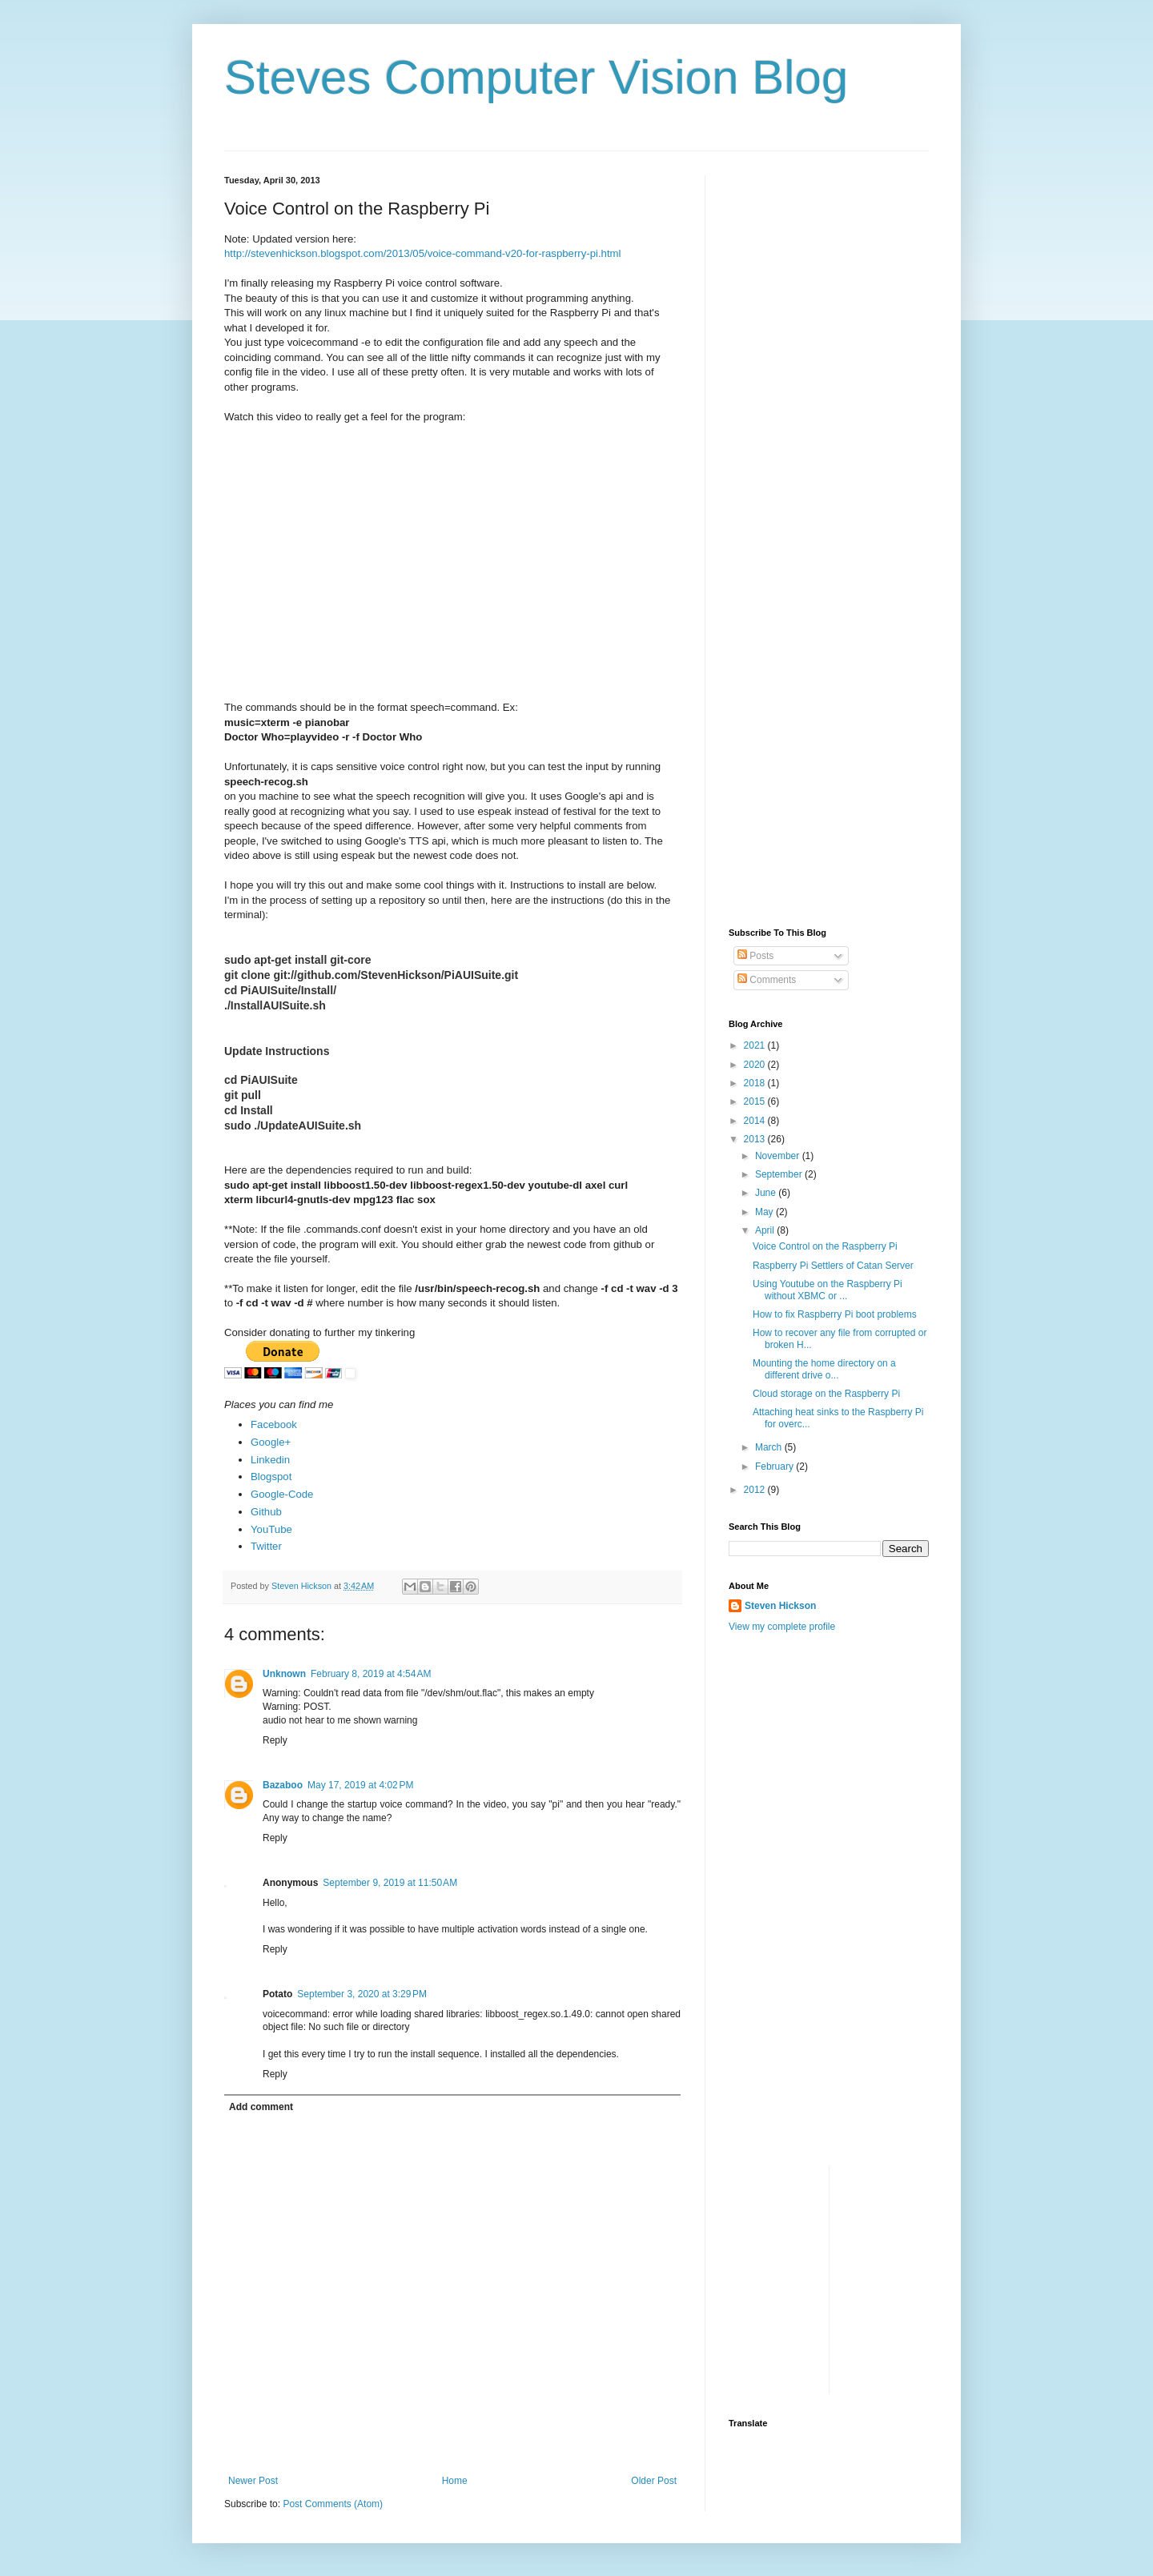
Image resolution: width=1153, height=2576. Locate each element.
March (770, 1447)
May (765, 1212)
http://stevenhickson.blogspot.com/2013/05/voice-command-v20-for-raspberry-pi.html (422, 253)
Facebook (274, 1424)
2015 (756, 1101)
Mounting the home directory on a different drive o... (824, 1369)
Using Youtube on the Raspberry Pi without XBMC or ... (827, 1289)
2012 (756, 1489)
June (766, 1192)
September (780, 1174)
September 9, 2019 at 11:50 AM (390, 1882)
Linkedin (270, 1460)
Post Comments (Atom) (333, 2504)
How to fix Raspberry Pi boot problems (835, 1314)
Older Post (654, 2480)
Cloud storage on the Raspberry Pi (826, 1393)
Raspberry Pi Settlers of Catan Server (833, 1265)
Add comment (261, 2107)
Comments (766, 979)
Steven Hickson (780, 1605)
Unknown (284, 1673)
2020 (756, 1064)
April (766, 1230)
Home (455, 2480)
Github (266, 1512)
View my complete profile (782, 1626)
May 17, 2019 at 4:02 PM (360, 1785)
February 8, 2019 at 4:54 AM (371, 1673)
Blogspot (271, 1477)
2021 (756, 1045)
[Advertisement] (777, 439)
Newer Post (253, 2480)
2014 (756, 1120)
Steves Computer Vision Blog (536, 77)
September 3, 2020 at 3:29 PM (362, 1994)
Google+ (271, 1442)
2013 (756, 1139)
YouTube (271, 1529)
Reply (275, 1740)
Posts (755, 955)
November (778, 1156)
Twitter (266, 1546)
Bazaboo (283, 1785)
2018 (756, 1083)
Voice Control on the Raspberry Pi (825, 1246)
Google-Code (282, 1494)
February (775, 1466)
